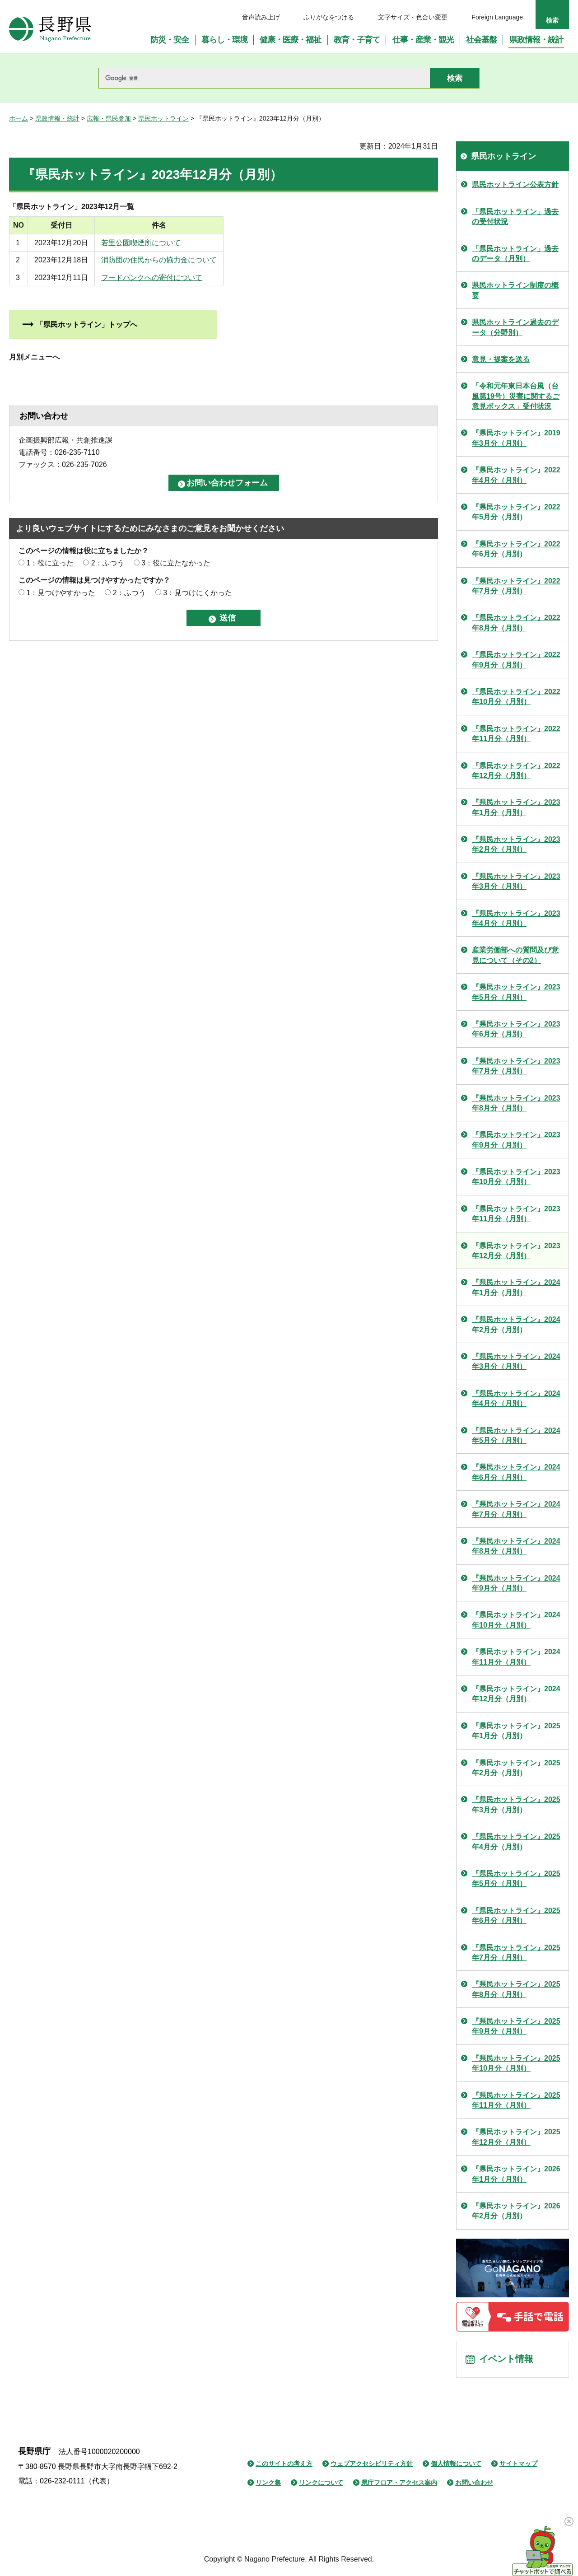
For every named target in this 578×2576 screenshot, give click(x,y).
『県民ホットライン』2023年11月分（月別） (516, 1214)
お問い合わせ (474, 2483)
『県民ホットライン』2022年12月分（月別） (516, 770)
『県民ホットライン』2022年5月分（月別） (516, 512)
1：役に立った (50, 563)
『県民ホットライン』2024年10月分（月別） (516, 1620)
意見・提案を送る (501, 359)
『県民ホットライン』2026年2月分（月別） (516, 2211)
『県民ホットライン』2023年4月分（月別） (516, 918)
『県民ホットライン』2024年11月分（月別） (516, 1657)
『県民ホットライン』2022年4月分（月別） (516, 475)
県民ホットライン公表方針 (515, 184)
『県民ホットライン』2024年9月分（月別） (516, 1583)
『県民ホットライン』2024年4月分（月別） (516, 1398)
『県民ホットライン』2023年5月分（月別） (516, 992)
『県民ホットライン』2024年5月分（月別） (516, 1435)
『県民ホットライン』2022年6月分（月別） (516, 549)
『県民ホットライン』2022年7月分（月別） (516, 586)
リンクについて (321, 2483)
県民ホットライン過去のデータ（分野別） (515, 327)
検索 (552, 20)
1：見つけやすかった (60, 593)
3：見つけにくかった (197, 593)
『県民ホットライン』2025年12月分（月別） (516, 2137)
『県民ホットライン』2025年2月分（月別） (516, 1768)
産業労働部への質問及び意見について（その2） (515, 955)
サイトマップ (518, 2464)
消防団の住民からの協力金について (245, 260)
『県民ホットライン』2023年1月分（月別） (516, 807)
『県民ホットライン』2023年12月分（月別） (516, 1251)
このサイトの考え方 (284, 2464)
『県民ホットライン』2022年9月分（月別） (516, 659)
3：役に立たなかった (175, 563)
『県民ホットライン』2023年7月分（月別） (516, 1066)
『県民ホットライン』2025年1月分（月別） (516, 1731)
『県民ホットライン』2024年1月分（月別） (516, 1287)
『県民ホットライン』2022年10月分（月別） (516, 696)
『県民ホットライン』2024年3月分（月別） (516, 1361)
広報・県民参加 (109, 118)
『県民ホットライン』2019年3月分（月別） (516, 438)
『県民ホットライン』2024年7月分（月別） (516, 1509)
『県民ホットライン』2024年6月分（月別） (516, 1472)
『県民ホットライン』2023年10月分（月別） (516, 1176)
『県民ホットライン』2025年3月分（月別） (516, 1804)
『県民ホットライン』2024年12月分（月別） (516, 1694)
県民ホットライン (163, 118)
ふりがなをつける (328, 17)
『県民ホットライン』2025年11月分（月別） (516, 2100)
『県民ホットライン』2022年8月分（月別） (516, 622)
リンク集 (268, 2483)
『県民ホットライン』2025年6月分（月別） (516, 1915)
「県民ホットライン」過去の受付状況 (515, 216)
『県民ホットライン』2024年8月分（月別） (516, 1546)
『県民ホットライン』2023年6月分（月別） (516, 1029)
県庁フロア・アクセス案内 (399, 2483)
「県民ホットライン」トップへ (86, 324)
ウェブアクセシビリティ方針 (372, 2464)
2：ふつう (107, 563)
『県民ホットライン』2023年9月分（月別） (516, 1139)
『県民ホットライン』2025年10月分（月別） (516, 2063)
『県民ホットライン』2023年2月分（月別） (516, 844)
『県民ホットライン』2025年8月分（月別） (516, 1989)
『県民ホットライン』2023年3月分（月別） (516, 881)
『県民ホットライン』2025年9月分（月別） (516, 2026)
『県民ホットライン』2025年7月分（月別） (516, 1952)
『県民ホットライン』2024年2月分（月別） (516, 1324)
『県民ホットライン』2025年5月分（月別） (516, 1878)
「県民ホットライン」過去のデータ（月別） (515, 253)
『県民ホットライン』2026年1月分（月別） (516, 2174)
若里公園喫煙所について (226, 243)
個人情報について (456, 2464)
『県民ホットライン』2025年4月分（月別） (516, 1841)
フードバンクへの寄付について (237, 277)
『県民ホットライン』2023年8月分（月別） (516, 1103)
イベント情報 (506, 2360)
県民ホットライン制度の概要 (515, 290)
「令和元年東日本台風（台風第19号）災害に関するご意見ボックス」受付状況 (515, 396)
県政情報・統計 (57, 118)
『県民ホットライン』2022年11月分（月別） (516, 733)
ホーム (18, 118)
